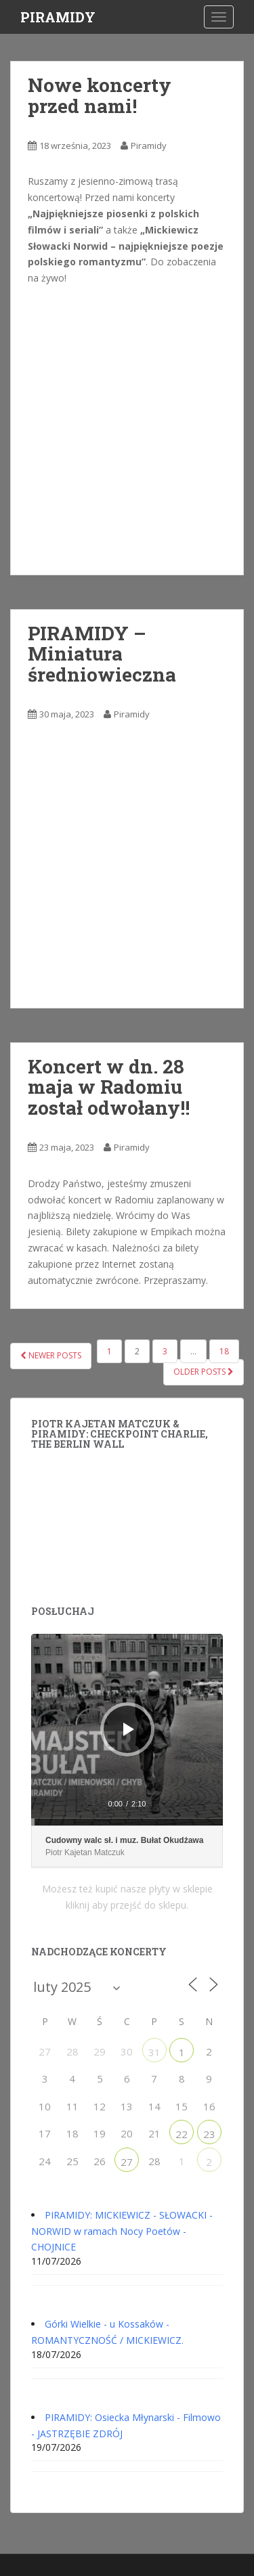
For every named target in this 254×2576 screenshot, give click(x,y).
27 (127, 2162)
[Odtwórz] (128, 1729)
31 (154, 2052)
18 (224, 1351)
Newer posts (50, 1355)
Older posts (203, 1371)
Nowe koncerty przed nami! (99, 95)
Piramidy (149, 145)
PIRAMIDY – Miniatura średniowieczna (102, 654)
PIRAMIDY (58, 17)
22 (181, 2134)
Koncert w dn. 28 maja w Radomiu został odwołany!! (109, 1087)
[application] (127, 1729)
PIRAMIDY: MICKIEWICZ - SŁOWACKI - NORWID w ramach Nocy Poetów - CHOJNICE (122, 2231)
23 (209, 2134)
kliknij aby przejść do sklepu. (127, 1904)
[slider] (127, 1822)
